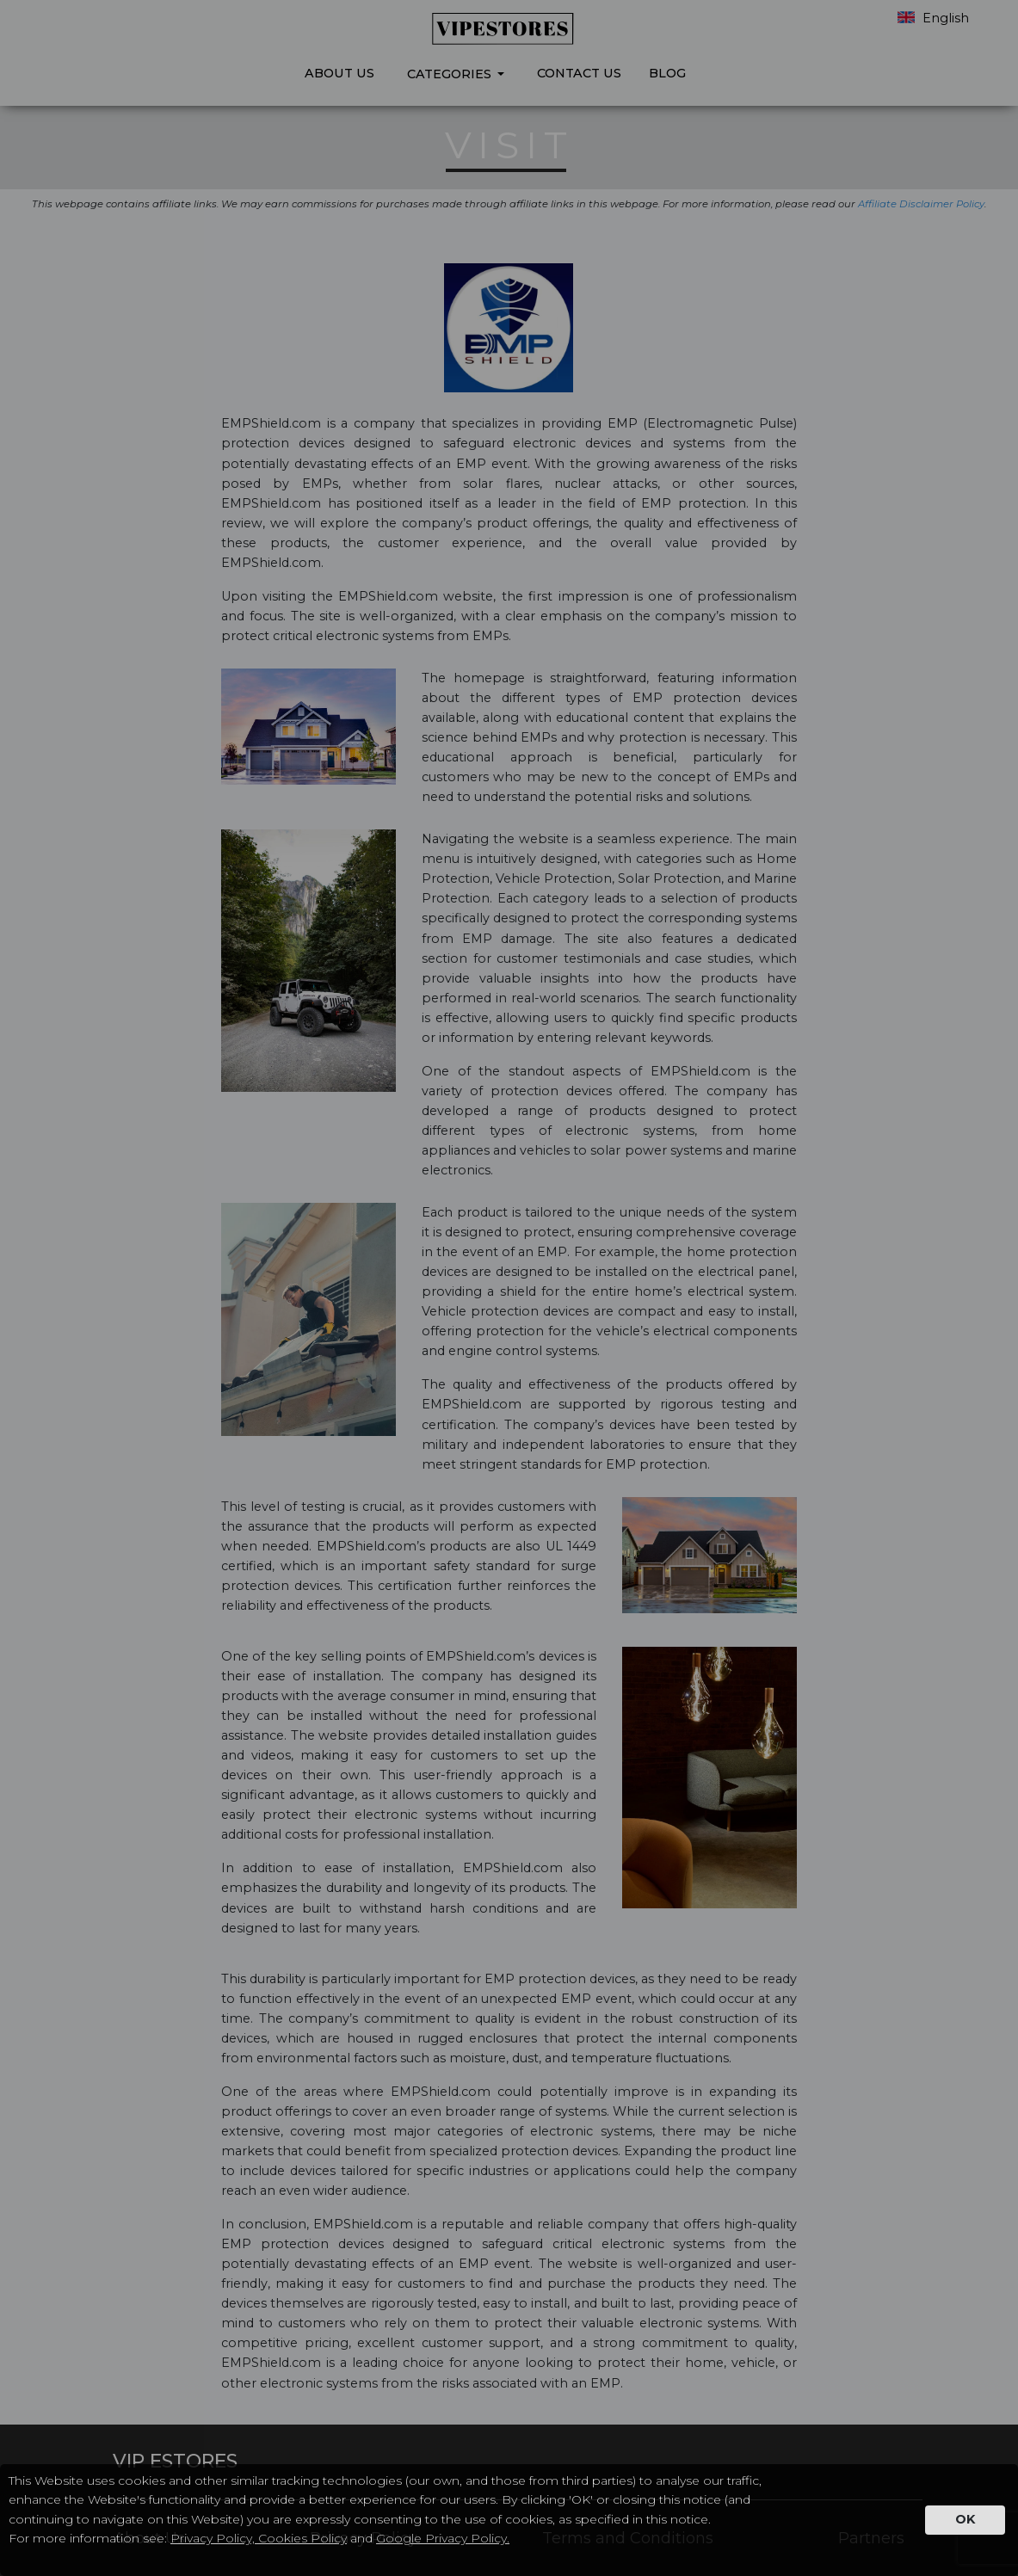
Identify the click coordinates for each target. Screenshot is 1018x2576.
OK (965, 2519)
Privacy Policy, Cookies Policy (258, 2538)
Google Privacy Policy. (442, 2538)
